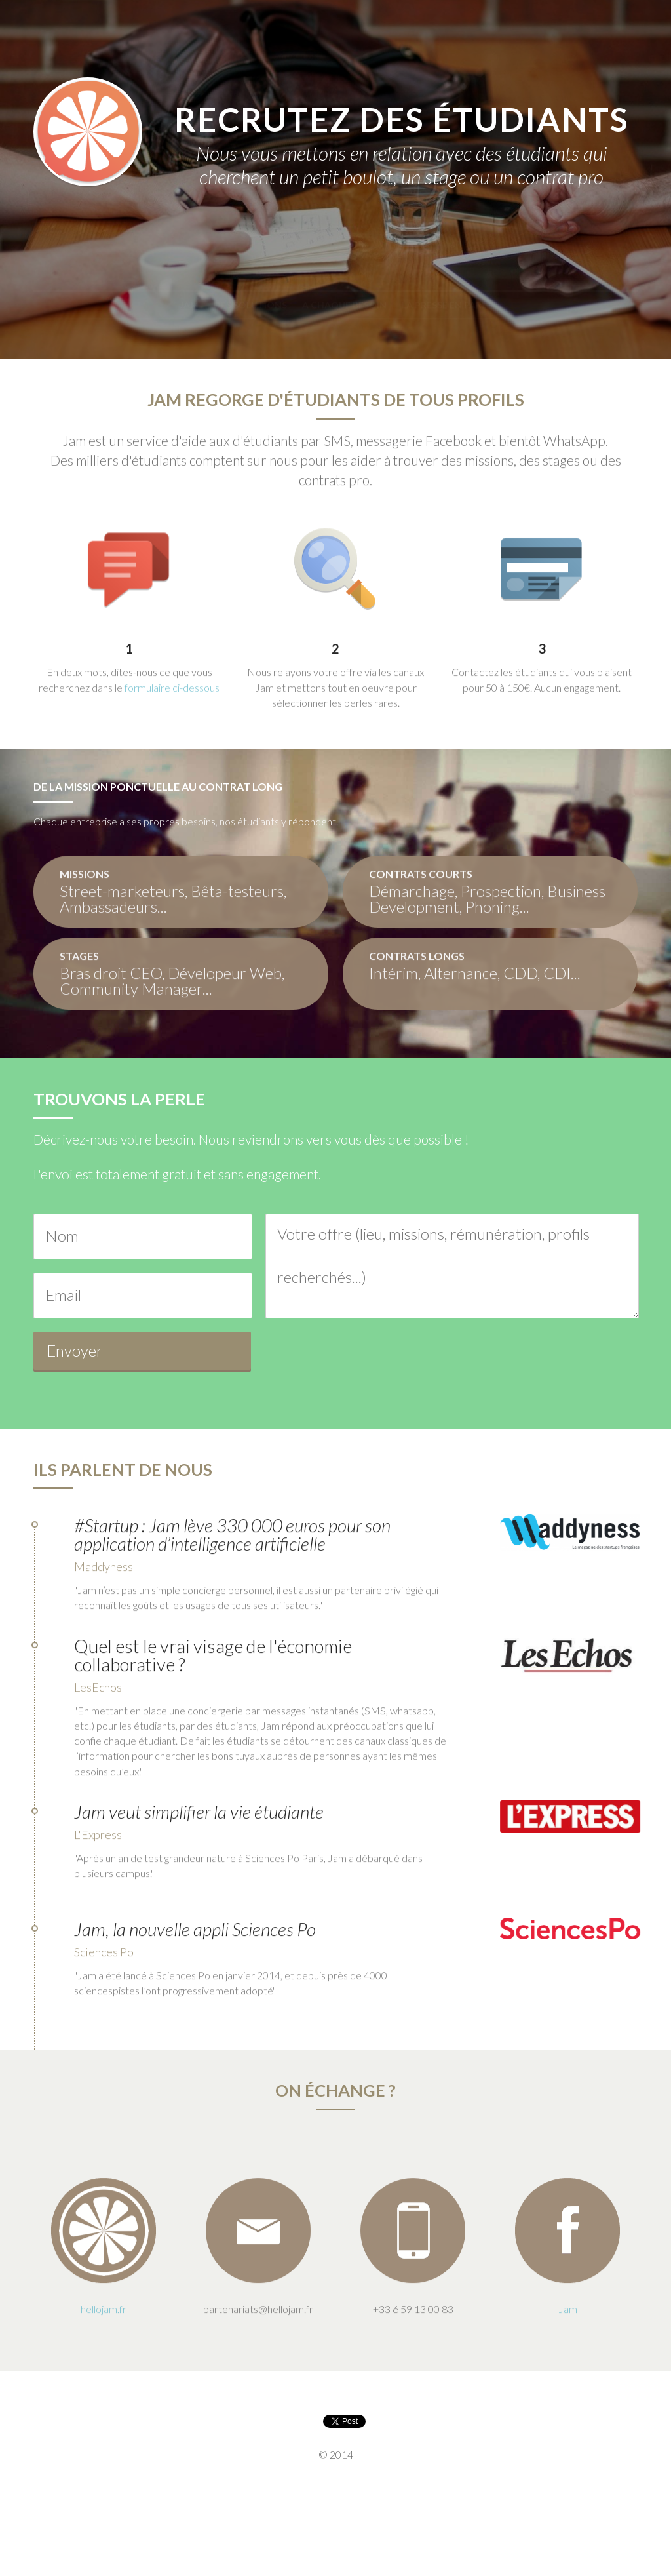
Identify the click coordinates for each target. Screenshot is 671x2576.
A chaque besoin (344, 292)
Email (63, 1294)
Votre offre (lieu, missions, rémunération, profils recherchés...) (433, 1255)
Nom (62, 1235)
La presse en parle (446, 292)
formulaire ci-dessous (172, 699)
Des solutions (250, 292)
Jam (189, 292)
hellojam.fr (103, 2321)
